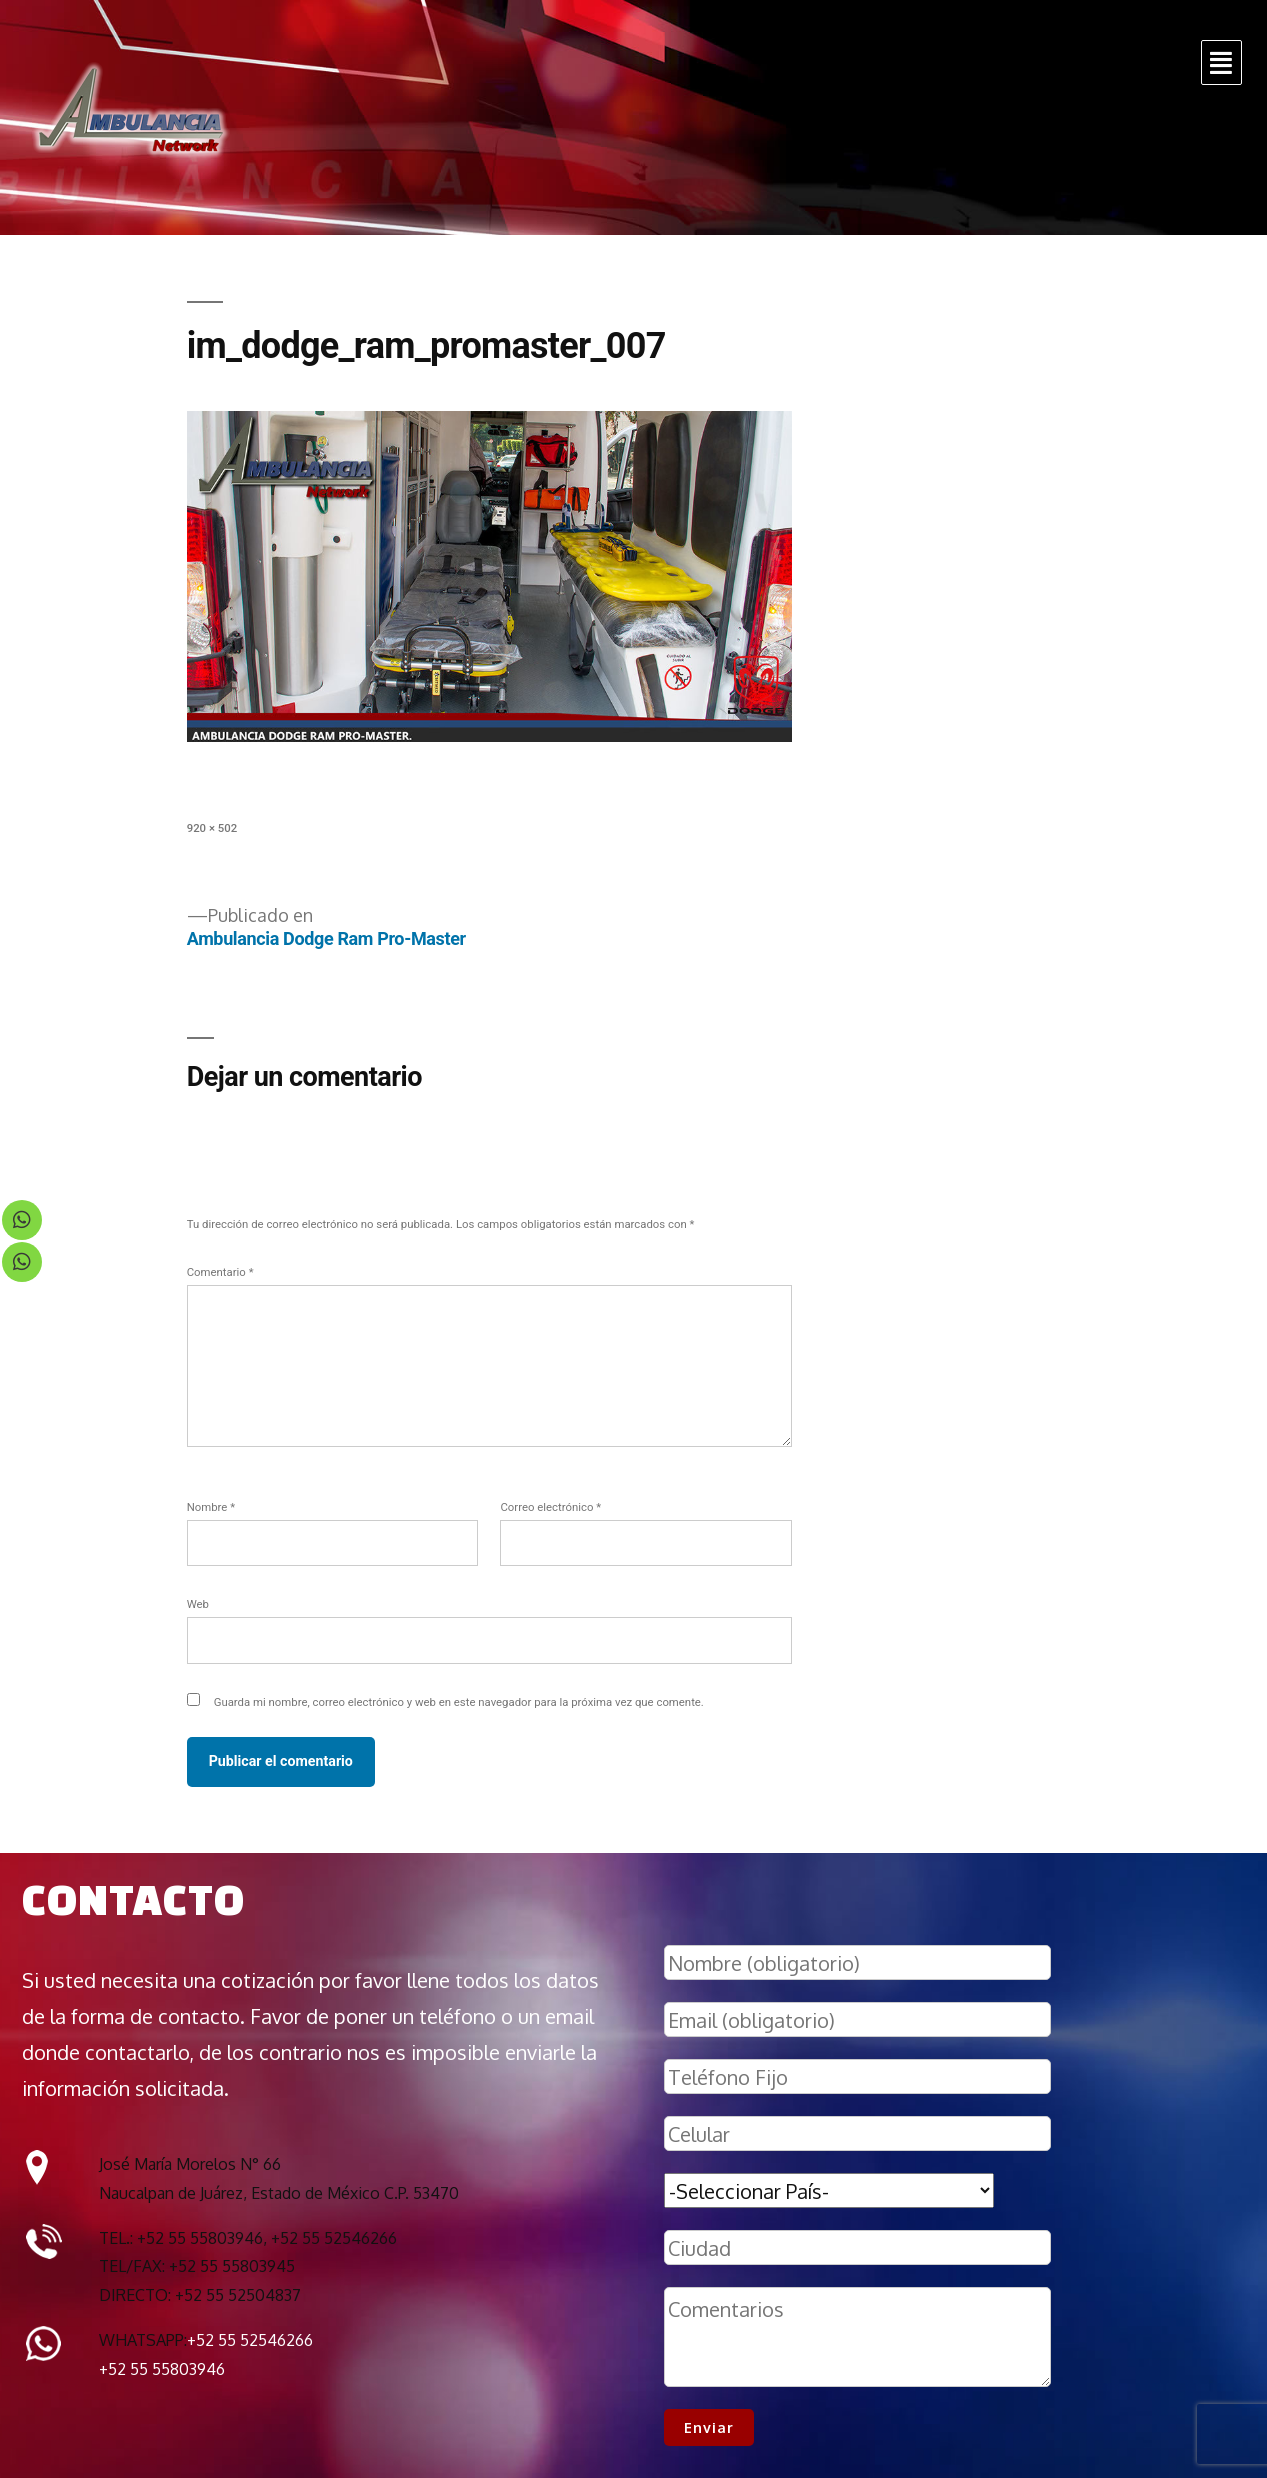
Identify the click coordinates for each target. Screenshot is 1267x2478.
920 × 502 (212, 828)
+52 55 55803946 (162, 2369)
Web (198, 1604)
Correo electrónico (550, 1507)
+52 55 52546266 (250, 2340)
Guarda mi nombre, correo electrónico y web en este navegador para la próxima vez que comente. (459, 1702)
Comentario (220, 1272)
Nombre (211, 1507)
